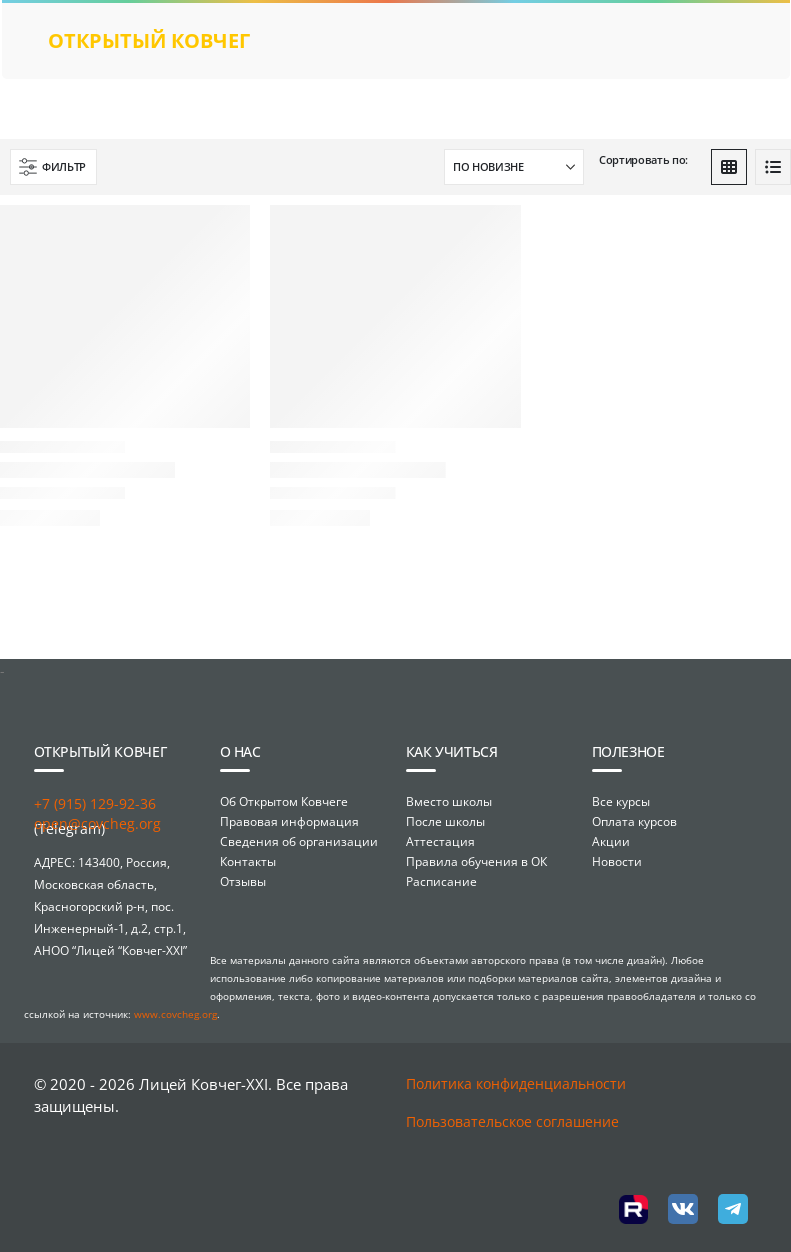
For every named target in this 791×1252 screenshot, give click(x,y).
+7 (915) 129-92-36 (95, 803)
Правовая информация (289, 821)
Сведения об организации (299, 841)
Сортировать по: (643, 159)
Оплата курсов (634, 821)
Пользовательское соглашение (512, 1121)
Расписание (441, 881)
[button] (53, 167)
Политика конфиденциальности (516, 1083)
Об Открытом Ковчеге (284, 801)
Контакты (248, 861)
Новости (617, 861)
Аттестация (440, 841)
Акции (611, 841)
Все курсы (621, 801)
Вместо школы (449, 801)
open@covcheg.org (97, 823)
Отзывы (243, 881)
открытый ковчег (149, 40)
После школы (445, 821)
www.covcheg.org (175, 1014)
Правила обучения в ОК (476, 861)
